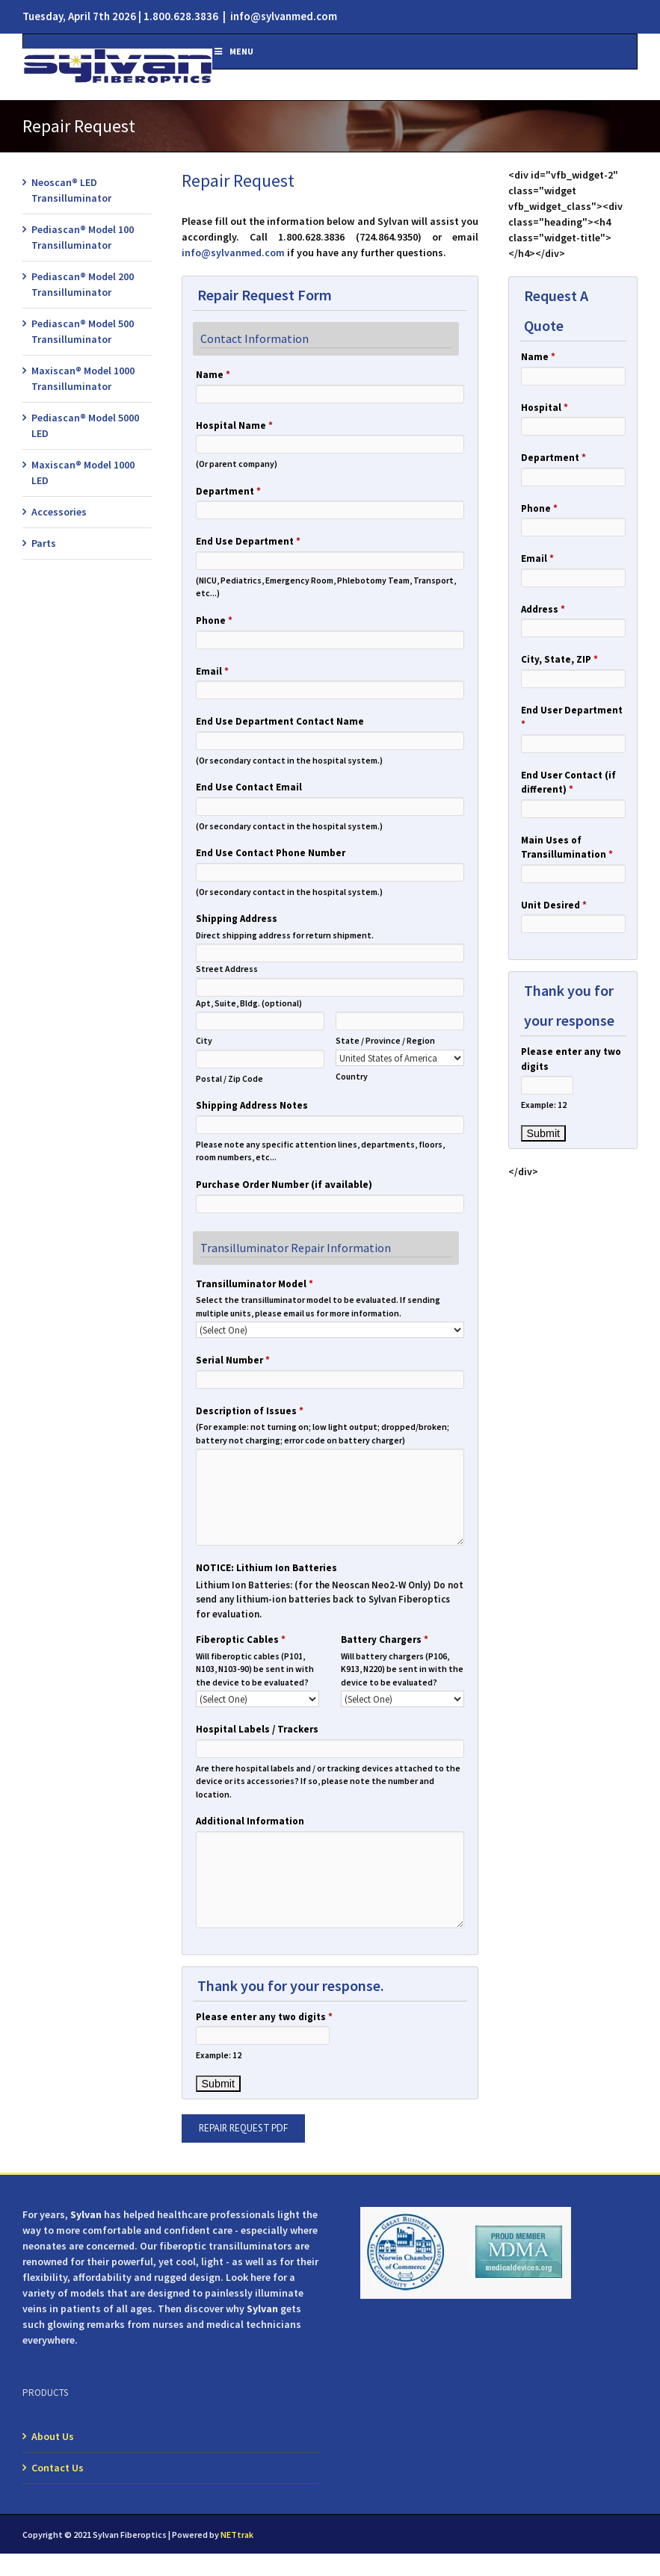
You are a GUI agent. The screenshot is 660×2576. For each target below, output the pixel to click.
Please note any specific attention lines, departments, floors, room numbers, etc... (320, 1151)
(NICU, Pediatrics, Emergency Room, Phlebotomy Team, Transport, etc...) (326, 587)
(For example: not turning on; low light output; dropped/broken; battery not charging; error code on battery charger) (322, 1433)
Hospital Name (234, 425)
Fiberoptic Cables (241, 1639)
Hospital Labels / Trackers (257, 1729)
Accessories (59, 511)
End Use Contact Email (249, 787)
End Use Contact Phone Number (270, 852)
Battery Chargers (384, 1639)
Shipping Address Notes (252, 1105)
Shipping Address (236, 918)
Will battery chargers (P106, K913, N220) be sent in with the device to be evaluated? (402, 1669)
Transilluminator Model (254, 1284)
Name (213, 374)
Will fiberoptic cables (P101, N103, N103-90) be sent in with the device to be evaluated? (255, 1669)
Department (228, 491)
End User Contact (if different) (568, 782)
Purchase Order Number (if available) (284, 1184)
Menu (232, 51)
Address (543, 609)
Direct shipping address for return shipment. (285, 935)
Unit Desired (554, 905)
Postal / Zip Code (229, 1078)
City (204, 1040)
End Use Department (248, 541)
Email (212, 671)
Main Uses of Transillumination (567, 847)
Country (352, 1076)
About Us (52, 2436)
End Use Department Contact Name (280, 721)
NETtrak (236, 2534)
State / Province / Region (385, 1040)
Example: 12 (218, 2055)
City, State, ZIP (559, 659)
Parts (43, 543)
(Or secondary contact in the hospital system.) (289, 760)
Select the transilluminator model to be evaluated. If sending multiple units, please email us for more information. (318, 1306)
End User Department (572, 717)
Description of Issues (249, 1411)
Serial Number (233, 1360)
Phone (214, 620)
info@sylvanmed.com (283, 16)
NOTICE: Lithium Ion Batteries (266, 1567)
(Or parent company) (236, 463)
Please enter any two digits (264, 2016)
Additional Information (250, 1821)
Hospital (544, 407)
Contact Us (57, 2467)
